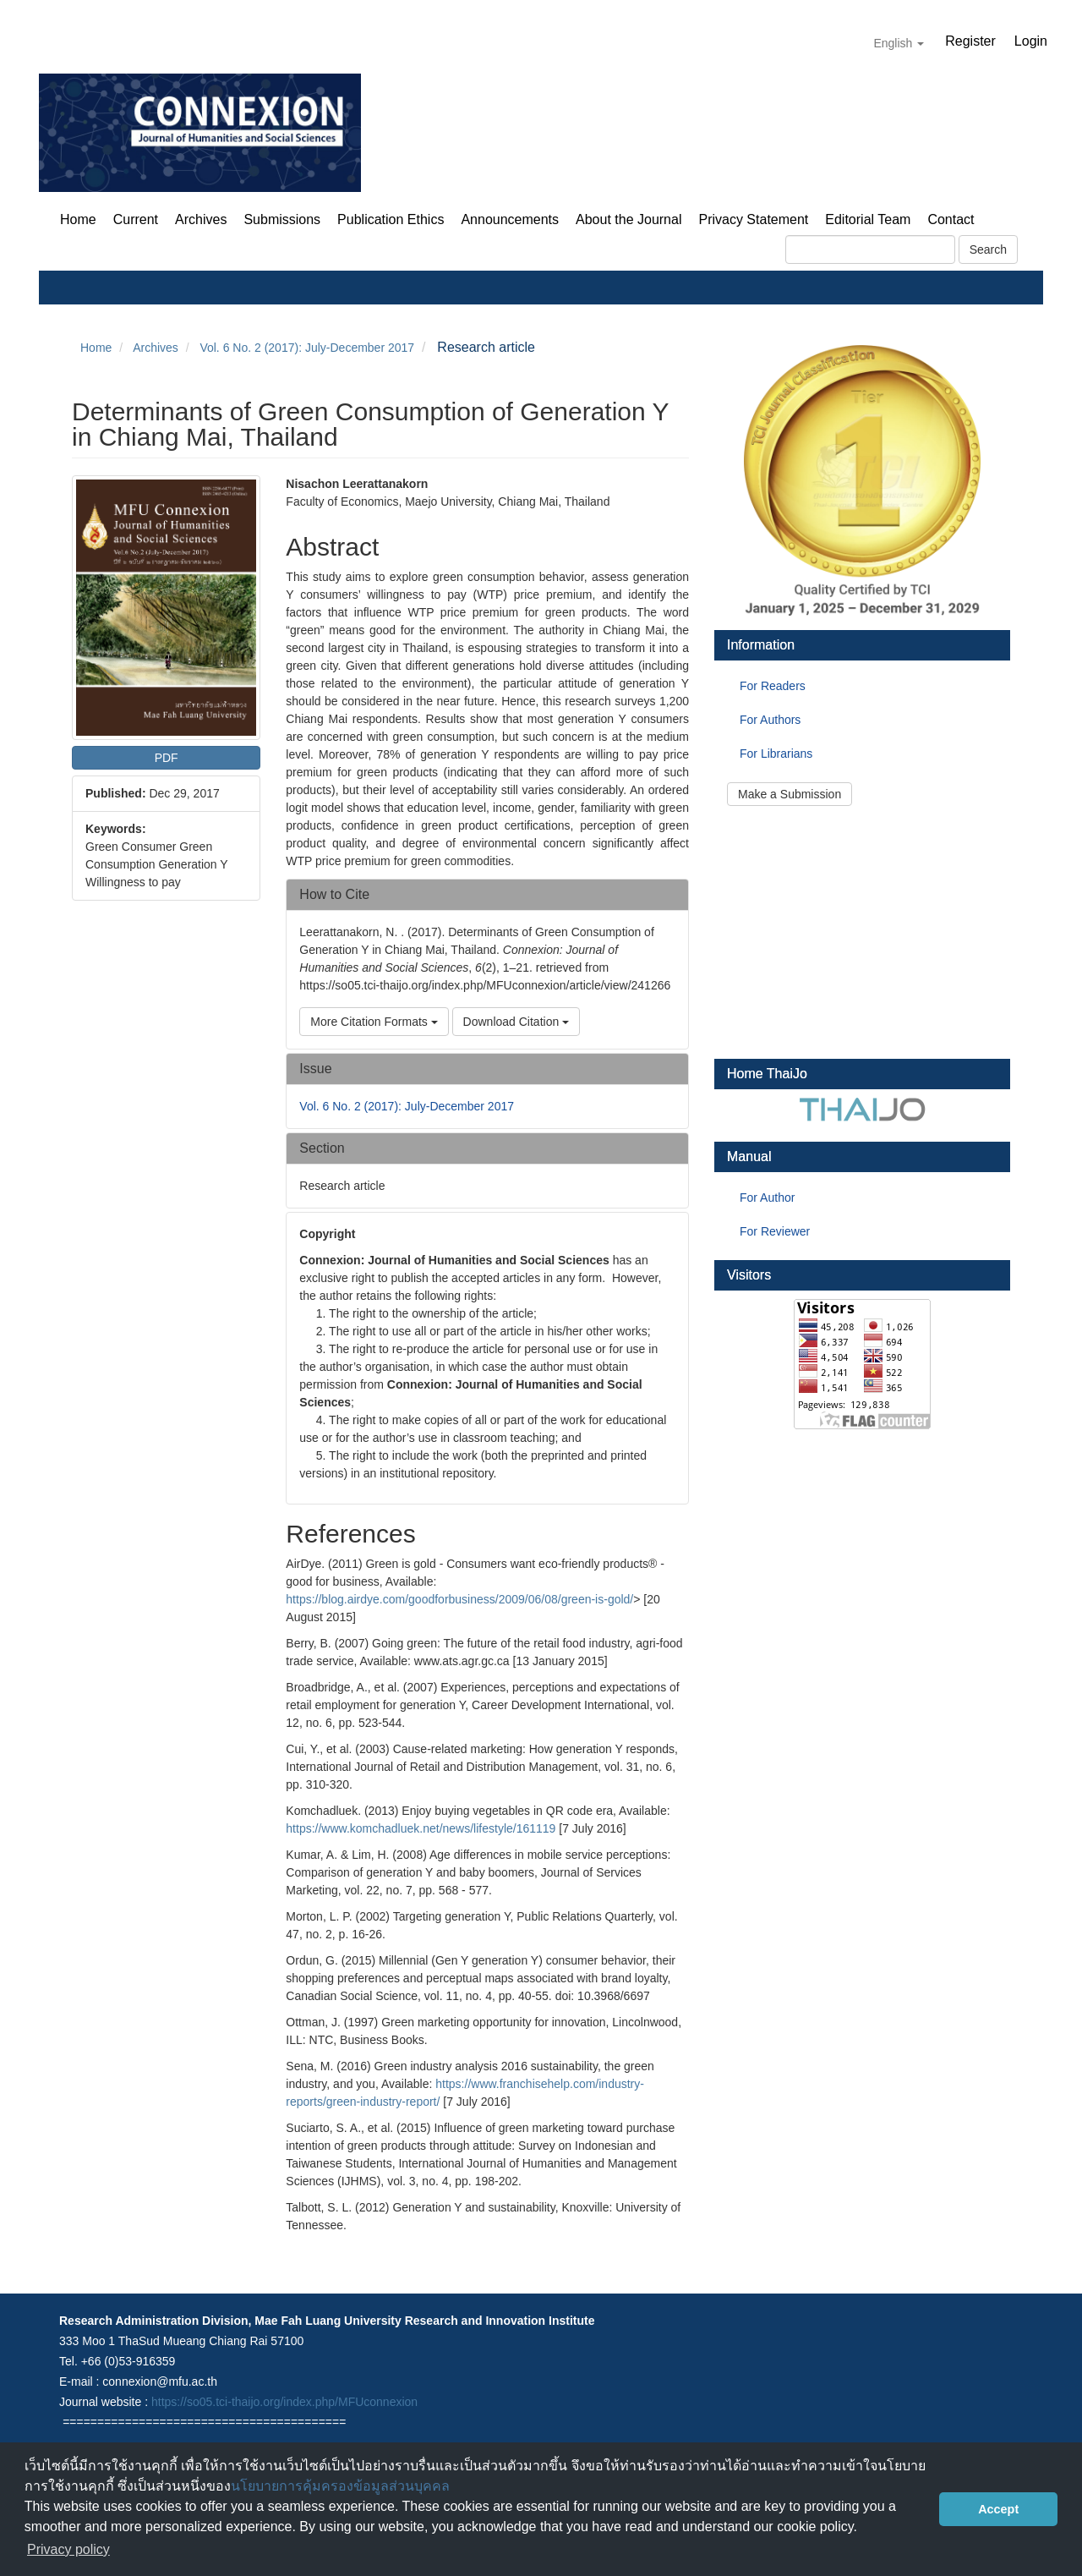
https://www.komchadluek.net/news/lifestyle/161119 (420, 1828)
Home (78, 219)
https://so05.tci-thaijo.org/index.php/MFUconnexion (284, 2402)
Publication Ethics (390, 219)
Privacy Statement (753, 219)
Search (988, 249)
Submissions (281, 219)
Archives (201, 219)
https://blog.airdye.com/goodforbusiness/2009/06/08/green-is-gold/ (459, 1599)
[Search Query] (870, 249)
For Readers (773, 686)
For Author (767, 1197)
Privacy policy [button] (68, 2549)
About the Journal (628, 219)
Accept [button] (998, 2509)
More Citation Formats (373, 1021)
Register (970, 41)
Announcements (510, 219)
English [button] (898, 43)
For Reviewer (775, 1231)
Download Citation (516, 1021)
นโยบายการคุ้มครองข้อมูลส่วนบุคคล (340, 2486)
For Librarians (776, 753)
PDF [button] (166, 758)
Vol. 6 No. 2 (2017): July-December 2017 (306, 347)
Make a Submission (789, 794)
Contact (950, 219)
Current (135, 219)
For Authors (770, 719)
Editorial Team (867, 219)
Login (1030, 41)
